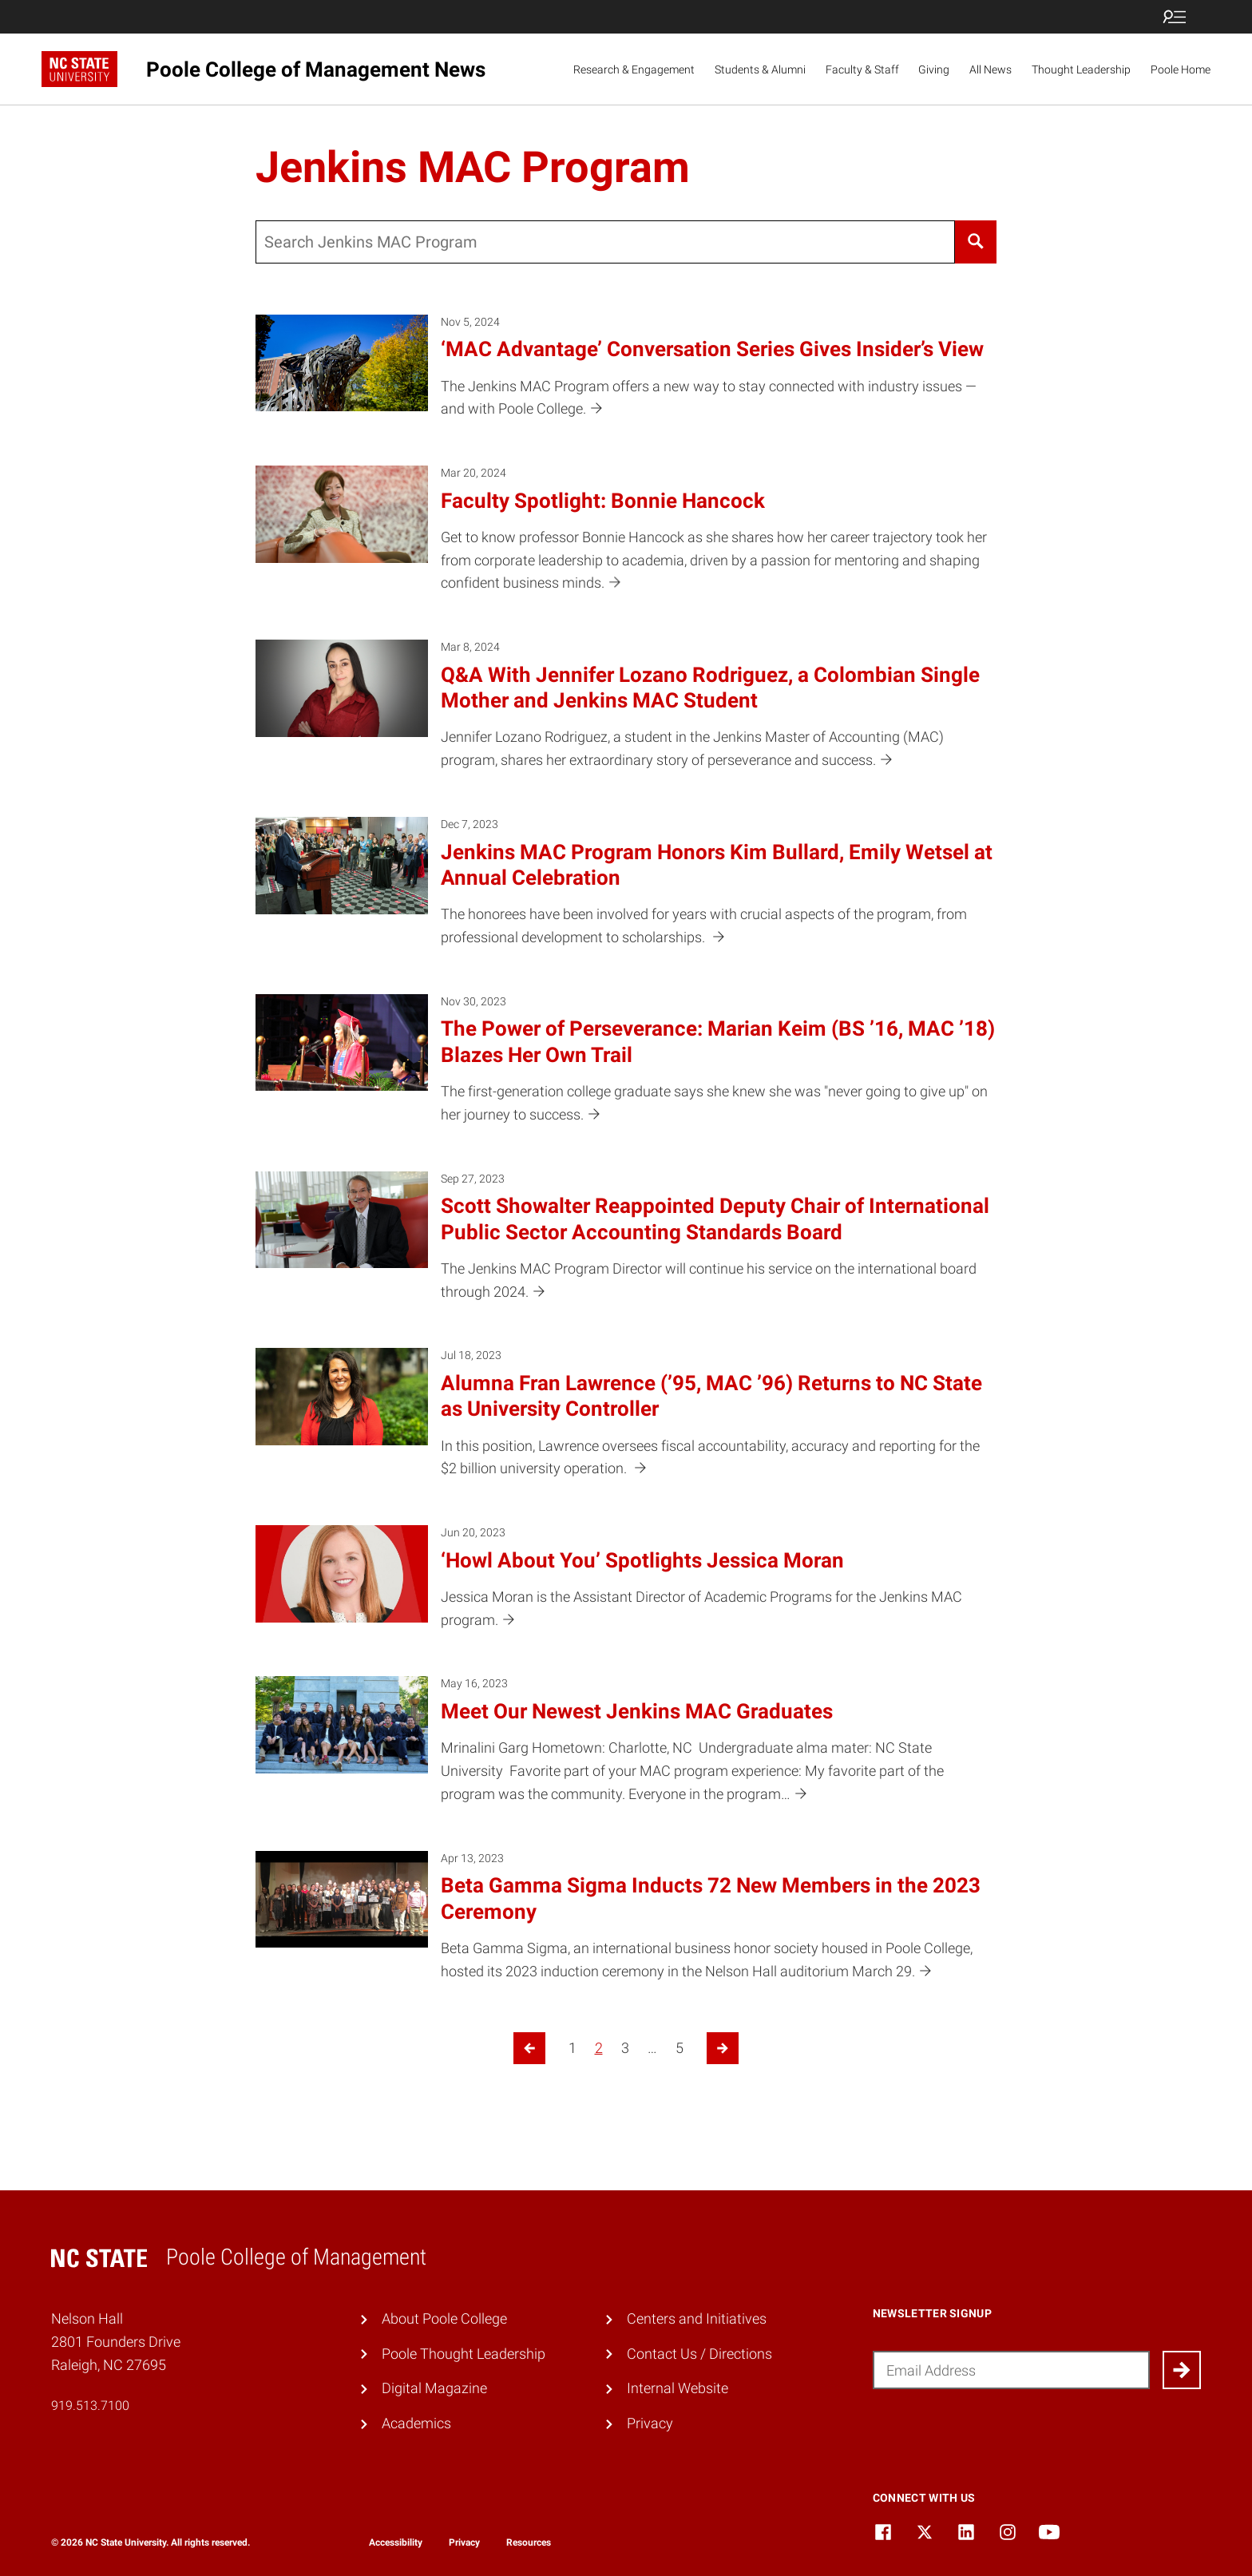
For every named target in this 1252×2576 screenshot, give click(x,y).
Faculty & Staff (862, 69)
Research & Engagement (634, 69)
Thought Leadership (1081, 69)
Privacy (650, 2423)
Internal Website (677, 2388)
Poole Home (1180, 69)
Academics (416, 2423)
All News (990, 69)
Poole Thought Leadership (463, 2353)
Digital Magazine (434, 2388)
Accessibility (395, 2542)
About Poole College (444, 2318)
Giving (933, 69)
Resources (528, 2542)
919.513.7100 (90, 2405)
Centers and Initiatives (697, 2318)
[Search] (975, 242)
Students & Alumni (760, 69)
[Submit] (1182, 2370)
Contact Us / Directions (699, 2353)
